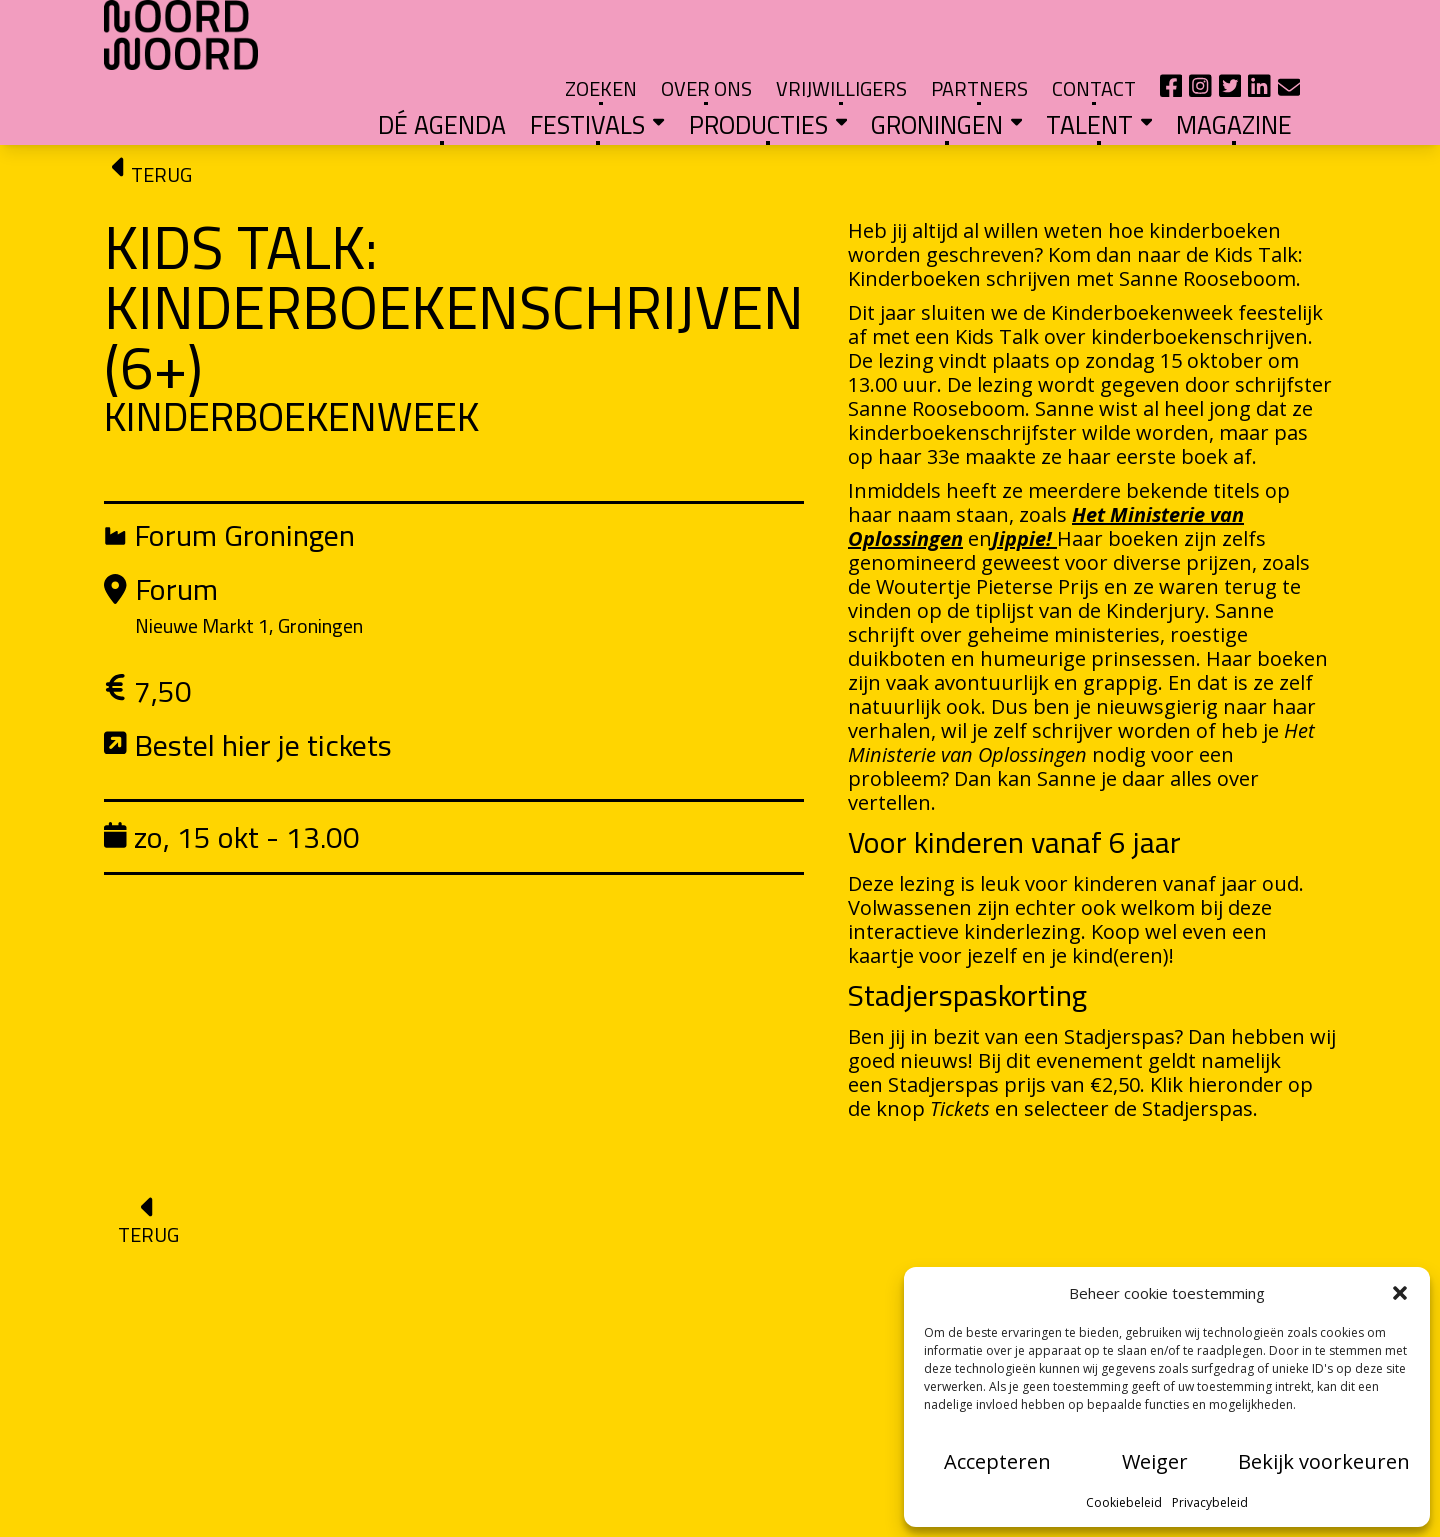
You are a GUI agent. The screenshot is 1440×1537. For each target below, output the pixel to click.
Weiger (1155, 1461)
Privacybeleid (1210, 1502)
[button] (1400, 1293)
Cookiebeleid (1124, 1502)
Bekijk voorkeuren (1324, 1461)
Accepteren (997, 1461)
